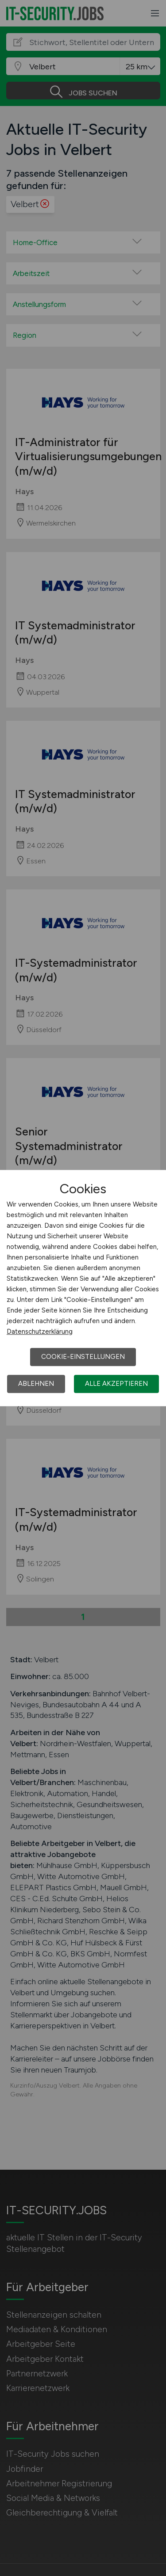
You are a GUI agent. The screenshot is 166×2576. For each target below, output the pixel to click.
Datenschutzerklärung (40, 1331)
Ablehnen (36, 1384)
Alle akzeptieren (116, 1384)
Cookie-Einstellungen (83, 1357)
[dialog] (83, 1288)
